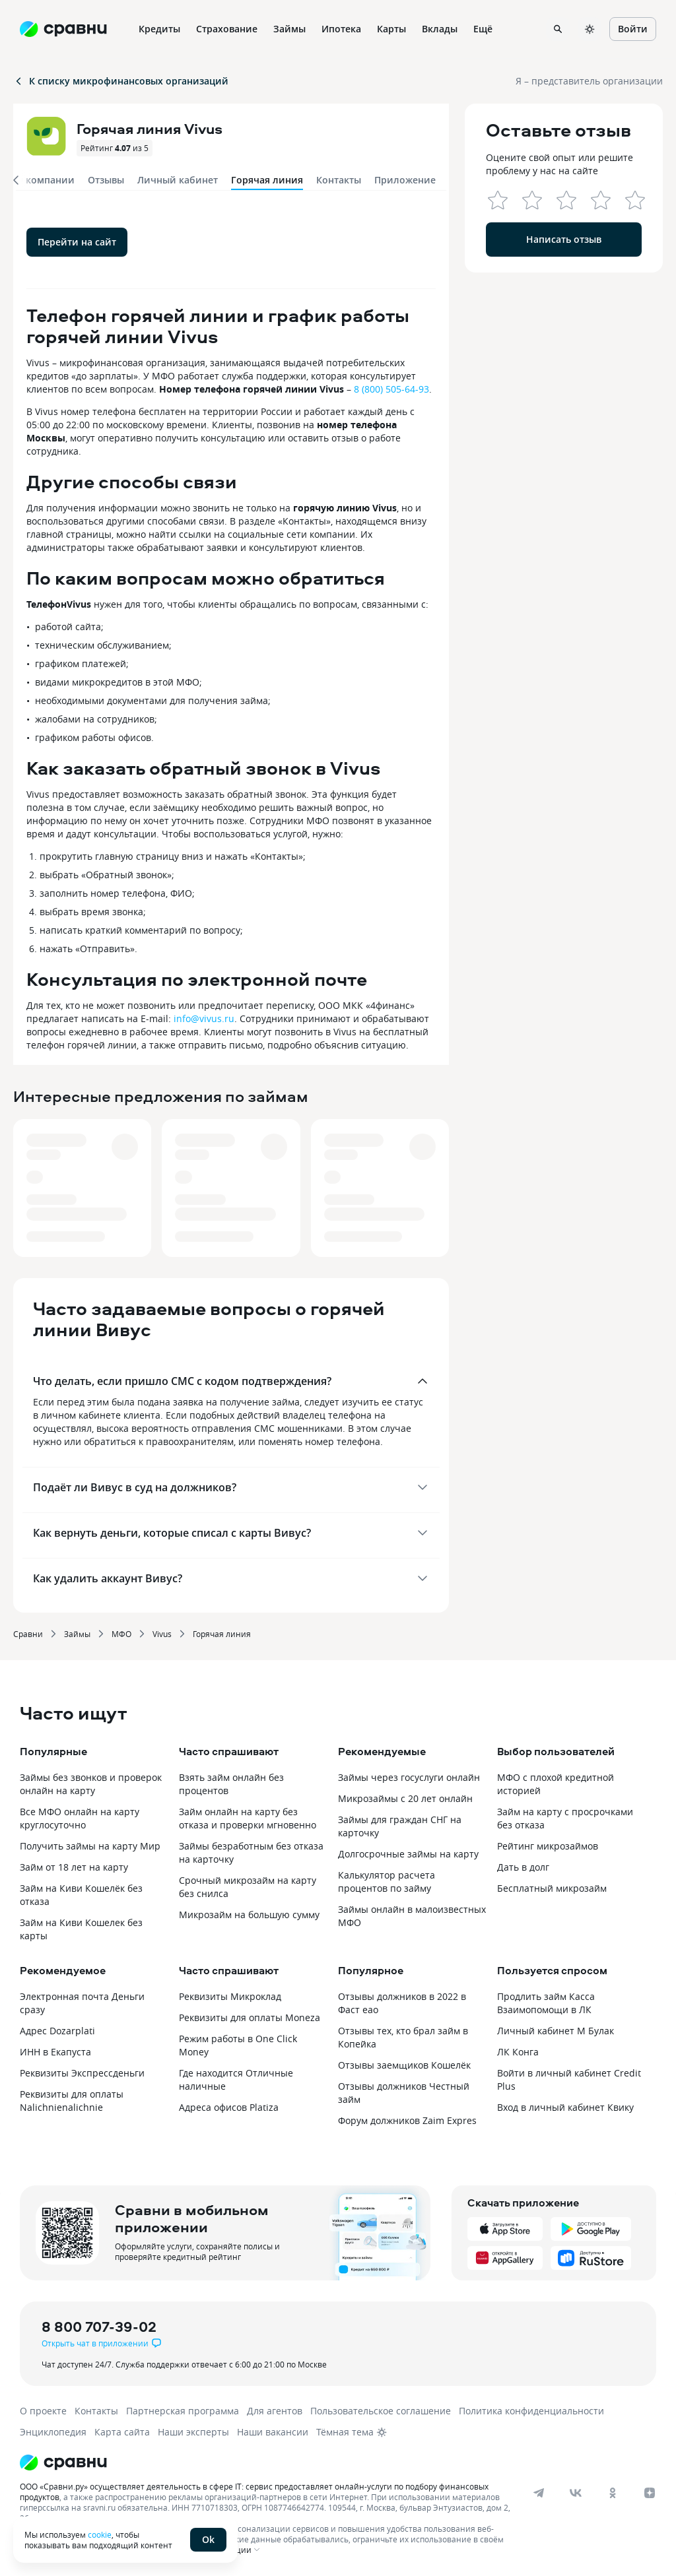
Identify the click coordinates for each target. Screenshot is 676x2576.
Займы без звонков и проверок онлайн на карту (91, 1784)
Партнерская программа (182, 2410)
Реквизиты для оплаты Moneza (249, 2017)
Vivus (162, 1633)
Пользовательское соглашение (380, 2410)
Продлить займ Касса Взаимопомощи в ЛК (546, 2003)
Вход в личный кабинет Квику (565, 2107)
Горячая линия (222, 1633)
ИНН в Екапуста (55, 2051)
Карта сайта (122, 2432)
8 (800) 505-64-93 (391, 389)
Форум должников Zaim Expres (407, 2120)
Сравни (28, 1633)
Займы (77, 1633)
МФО (121, 1633)
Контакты (338, 180)
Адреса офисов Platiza (229, 2107)
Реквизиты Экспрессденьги (82, 2073)
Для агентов (274, 2410)
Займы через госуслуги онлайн (409, 1777)
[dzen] (649, 2492)
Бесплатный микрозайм (552, 1888)
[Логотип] (325, 2462)
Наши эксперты (193, 2432)
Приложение (405, 180)
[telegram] (538, 2492)
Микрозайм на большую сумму (249, 1914)
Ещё (482, 28)
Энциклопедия (53, 2432)
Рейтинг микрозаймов (547, 1846)
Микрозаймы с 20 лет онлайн (405, 1798)
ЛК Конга (518, 2051)
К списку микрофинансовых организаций (120, 81)
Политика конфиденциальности (531, 2410)
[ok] (612, 2492)
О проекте (43, 2410)
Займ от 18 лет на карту (74, 1867)
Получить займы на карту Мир (90, 1846)
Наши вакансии (272, 2432)
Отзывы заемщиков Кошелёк (404, 2065)
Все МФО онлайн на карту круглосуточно (79, 1818)
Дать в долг (523, 1867)
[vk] (575, 2492)
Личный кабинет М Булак (555, 2030)
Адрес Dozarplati (57, 2030)
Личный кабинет (177, 180)
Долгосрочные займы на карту (408, 1854)
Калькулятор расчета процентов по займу (386, 1881)
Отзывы (106, 180)
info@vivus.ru (204, 1018)
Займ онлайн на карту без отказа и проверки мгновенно (247, 1818)
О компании (45, 180)
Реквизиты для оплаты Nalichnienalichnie (71, 2100)
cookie (100, 2534)
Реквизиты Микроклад (230, 1996)
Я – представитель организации (589, 81)
